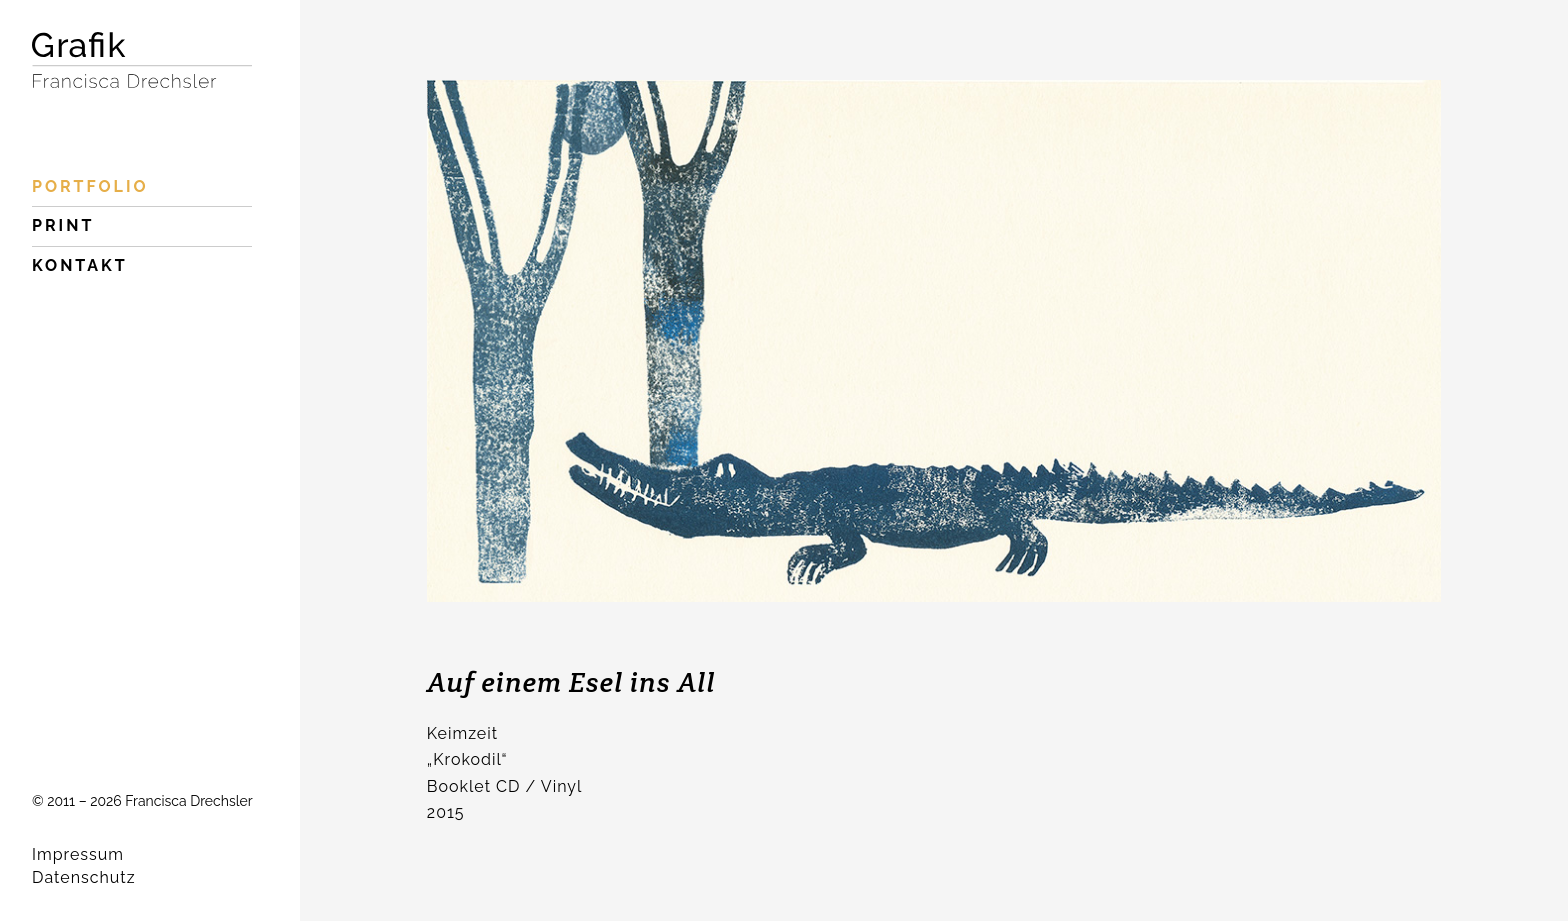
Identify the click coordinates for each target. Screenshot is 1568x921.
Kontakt (80, 265)
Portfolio (90, 186)
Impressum (78, 854)
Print (63, 225)
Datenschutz (84, 877)
